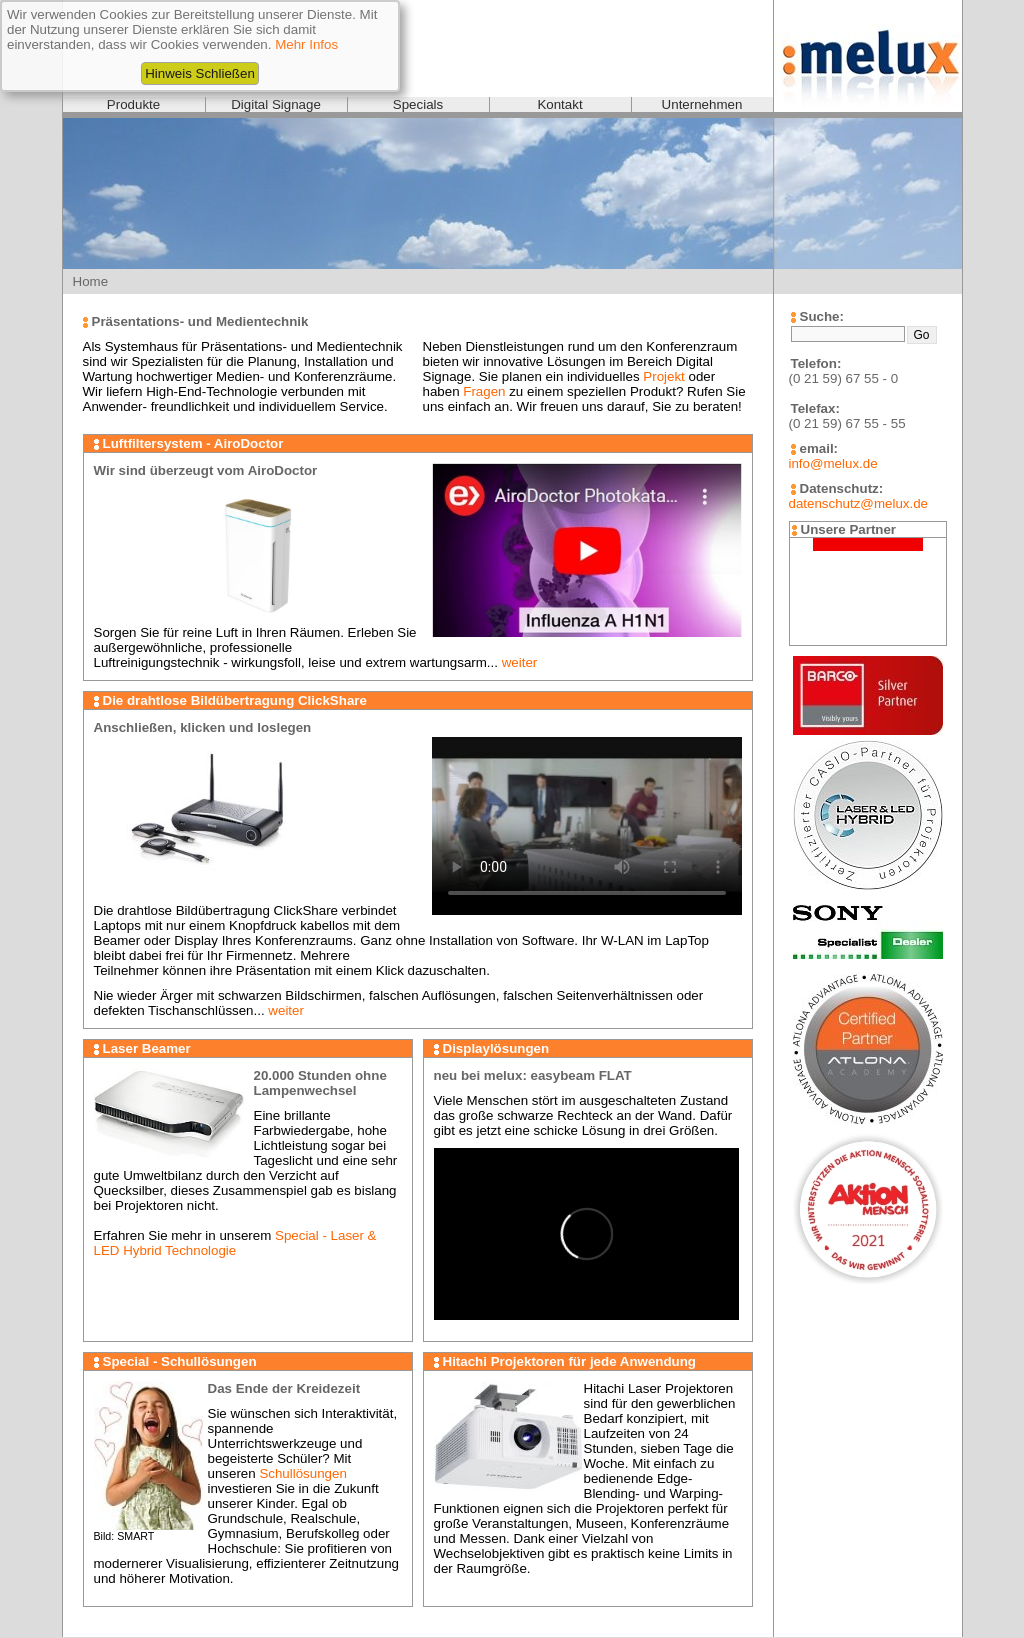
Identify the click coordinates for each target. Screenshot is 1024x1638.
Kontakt (559, 104)
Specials (418, 104)
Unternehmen (702, 104)
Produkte (133, 104)
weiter (520, 662)
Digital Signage (276, 104)
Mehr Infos (306, 44)
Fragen (484, 391)
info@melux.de (833, 463)
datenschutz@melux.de (858, 503)
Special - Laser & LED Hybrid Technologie (235, 1243)
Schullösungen (302, 1473)
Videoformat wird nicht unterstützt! (587, 825)
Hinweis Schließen (200, 73)
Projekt (663, 376)
